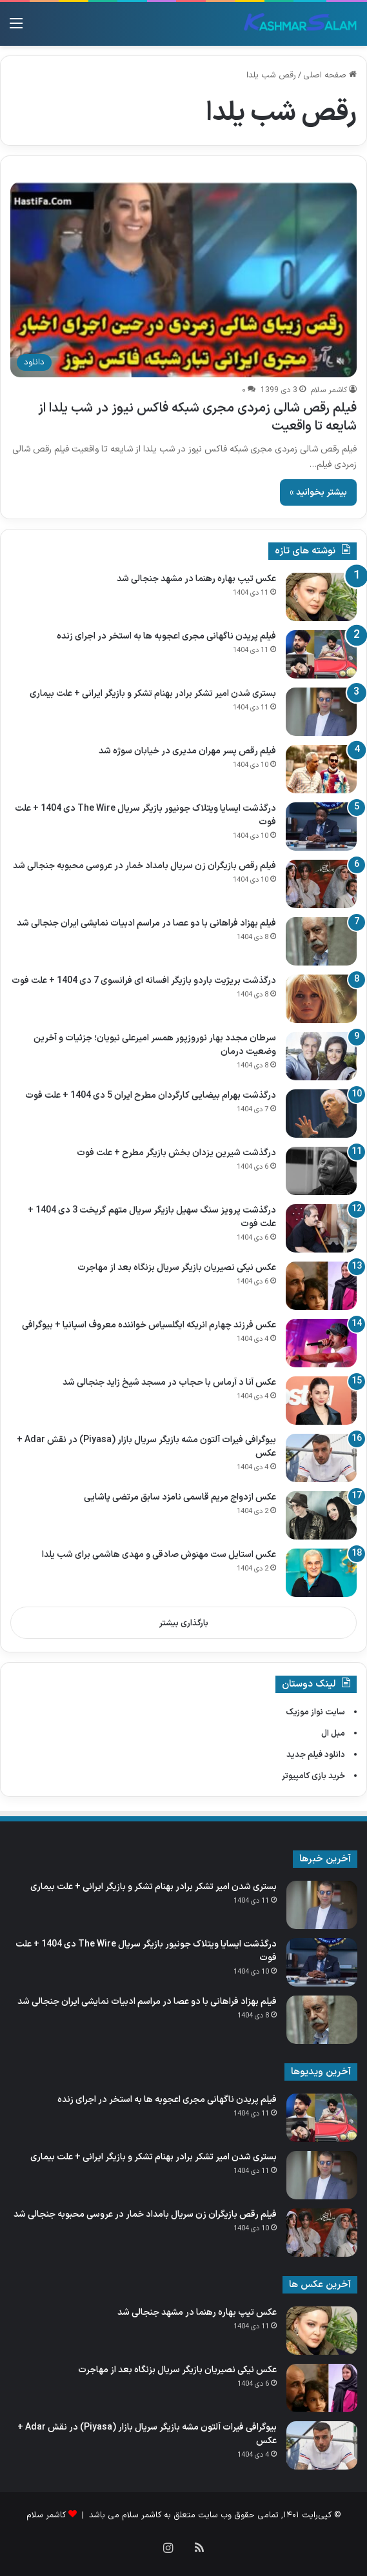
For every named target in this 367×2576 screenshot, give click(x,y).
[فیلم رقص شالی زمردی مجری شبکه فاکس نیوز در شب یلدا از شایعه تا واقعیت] (183, 279)
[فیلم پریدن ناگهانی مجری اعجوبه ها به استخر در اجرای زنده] (321, 654)
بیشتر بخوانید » (318, 492)
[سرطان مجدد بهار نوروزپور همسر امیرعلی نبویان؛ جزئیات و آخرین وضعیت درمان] (321, 1056)
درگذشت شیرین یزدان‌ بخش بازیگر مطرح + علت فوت (176, 1153)
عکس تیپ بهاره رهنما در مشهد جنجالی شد (196, 579)
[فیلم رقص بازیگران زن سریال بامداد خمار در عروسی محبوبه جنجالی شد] (321, 884)
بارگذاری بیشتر (183, 1623)
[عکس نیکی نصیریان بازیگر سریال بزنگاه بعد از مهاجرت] (321, 1286)
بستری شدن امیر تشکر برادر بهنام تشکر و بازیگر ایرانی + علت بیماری (153, 693)
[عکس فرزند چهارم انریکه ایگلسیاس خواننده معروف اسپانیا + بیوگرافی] (321, 1343)
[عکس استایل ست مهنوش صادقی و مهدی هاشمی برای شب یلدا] (321, 1573)
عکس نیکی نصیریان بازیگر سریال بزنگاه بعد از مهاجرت (176, 1267)
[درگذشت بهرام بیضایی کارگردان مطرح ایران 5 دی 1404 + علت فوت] (321, 1113)
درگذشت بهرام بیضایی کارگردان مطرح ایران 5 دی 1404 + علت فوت (150, 1095)
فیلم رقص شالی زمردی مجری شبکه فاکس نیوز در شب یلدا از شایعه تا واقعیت (197, 417)
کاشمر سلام (329, 390)
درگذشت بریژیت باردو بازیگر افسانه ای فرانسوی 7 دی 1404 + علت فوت (144, 980)
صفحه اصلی (330, 75)
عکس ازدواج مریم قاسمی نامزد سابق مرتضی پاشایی (180, 1497)
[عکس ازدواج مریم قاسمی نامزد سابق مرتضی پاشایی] (321, 1515)
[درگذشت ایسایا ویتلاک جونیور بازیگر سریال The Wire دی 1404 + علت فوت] (321, 826)
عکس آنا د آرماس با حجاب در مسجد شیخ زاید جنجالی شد (169, 1382)
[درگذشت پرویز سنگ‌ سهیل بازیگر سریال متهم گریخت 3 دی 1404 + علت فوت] (321, 1228)
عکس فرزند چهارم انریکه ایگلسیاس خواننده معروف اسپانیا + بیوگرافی (149, 1325)
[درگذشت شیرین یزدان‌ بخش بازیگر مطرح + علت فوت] (321, 1171)
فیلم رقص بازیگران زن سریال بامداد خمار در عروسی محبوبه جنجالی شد (144, 866)
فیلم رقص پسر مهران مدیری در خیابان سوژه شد (187, 751)
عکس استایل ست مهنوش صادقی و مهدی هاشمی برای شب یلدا (159, 1554)
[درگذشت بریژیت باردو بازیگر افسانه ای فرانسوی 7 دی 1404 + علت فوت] (321, 999)
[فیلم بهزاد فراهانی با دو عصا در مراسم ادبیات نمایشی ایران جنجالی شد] (321, 941)
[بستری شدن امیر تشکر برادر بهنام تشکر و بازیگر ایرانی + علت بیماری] (321, 712)
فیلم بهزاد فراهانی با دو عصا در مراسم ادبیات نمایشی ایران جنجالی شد (146, 923)
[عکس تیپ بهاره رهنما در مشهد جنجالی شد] (321, 597)
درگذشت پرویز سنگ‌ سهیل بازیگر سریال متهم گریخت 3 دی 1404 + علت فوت (152, 1217)
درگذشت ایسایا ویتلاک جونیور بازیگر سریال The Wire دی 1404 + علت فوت (145, 815)
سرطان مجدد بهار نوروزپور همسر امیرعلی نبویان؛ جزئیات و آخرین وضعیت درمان (155, 1044)
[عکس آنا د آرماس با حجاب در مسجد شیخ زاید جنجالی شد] (321, 1400)
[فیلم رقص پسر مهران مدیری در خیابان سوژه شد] (321, 769)
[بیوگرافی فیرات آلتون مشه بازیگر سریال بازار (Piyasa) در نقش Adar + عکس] (321, 1458)
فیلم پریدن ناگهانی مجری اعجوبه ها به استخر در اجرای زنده (166, 636)
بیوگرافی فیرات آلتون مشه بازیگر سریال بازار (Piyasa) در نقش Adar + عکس (146, 1446)
